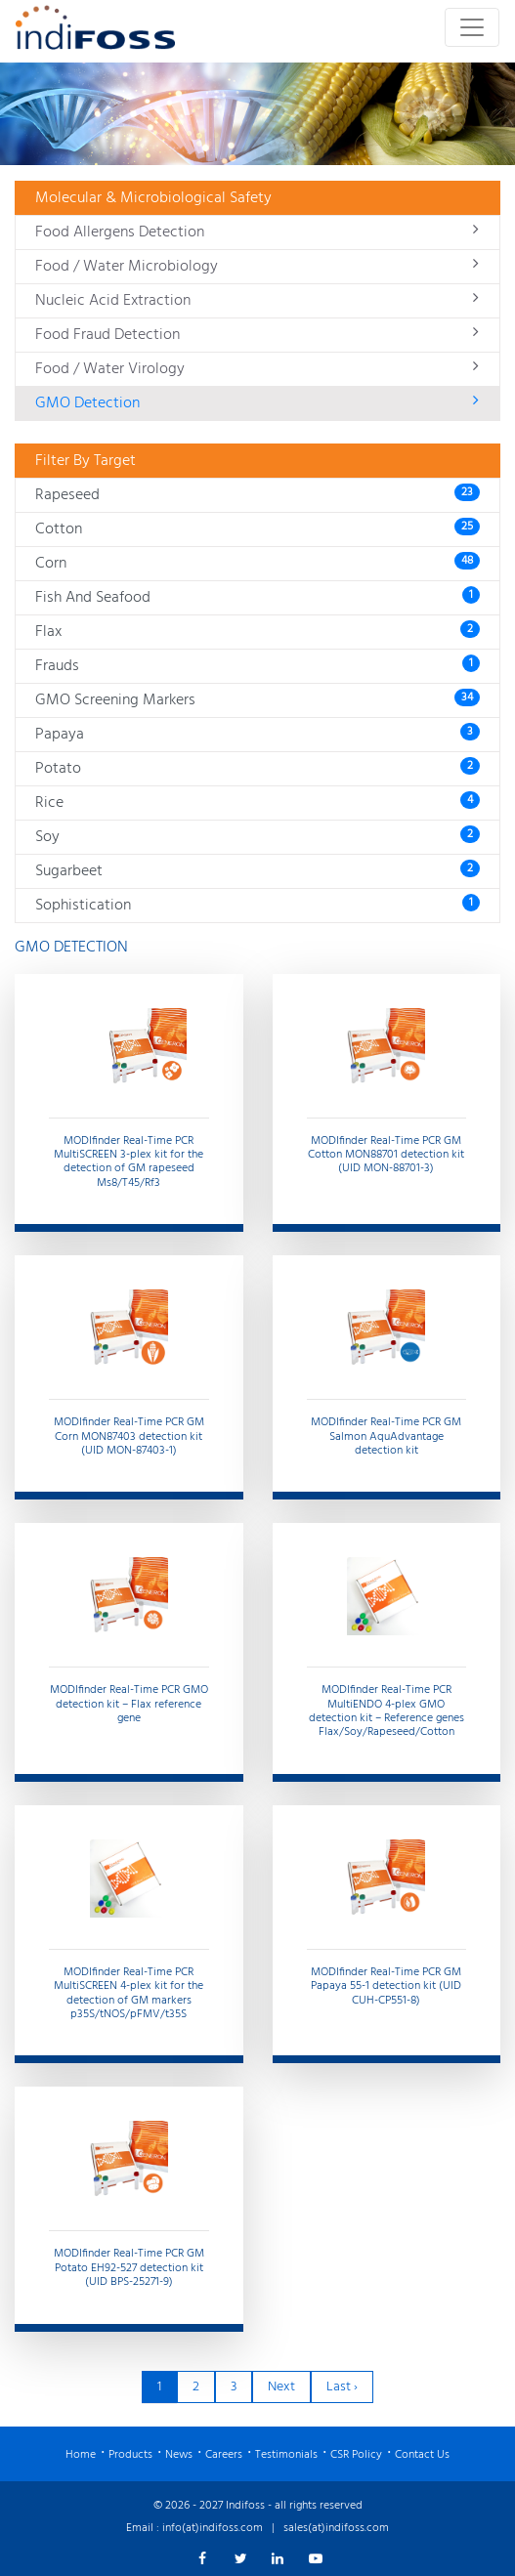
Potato (257, 768)
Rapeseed (257, 495)
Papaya (257, 734)
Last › (342, 2387)
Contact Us (422, 2455)
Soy (257, 837)
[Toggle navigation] (472, 27)
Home (80, 2455)
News (179, 2455)
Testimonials (286, 2455)
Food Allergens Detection (257, 232)
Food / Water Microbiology (257, 266)
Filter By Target (85, 461)
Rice (257, 803)
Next (281, 2387)
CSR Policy (356, 2455)
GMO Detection (257, 403)
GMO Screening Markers (257, 700)
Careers (223, 2455)
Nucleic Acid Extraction (257, 301)
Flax (257, 632)
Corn (257, 563)
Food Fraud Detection (257, 335)
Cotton (257, 529)
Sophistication (257, 905)
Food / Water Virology (257, 369)
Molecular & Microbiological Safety (153, 198)
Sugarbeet (257, 871)
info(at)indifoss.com (212, 2528)
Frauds (257, 666)
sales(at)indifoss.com (336, 2528)
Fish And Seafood (257, 598)
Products (130, 2455)
